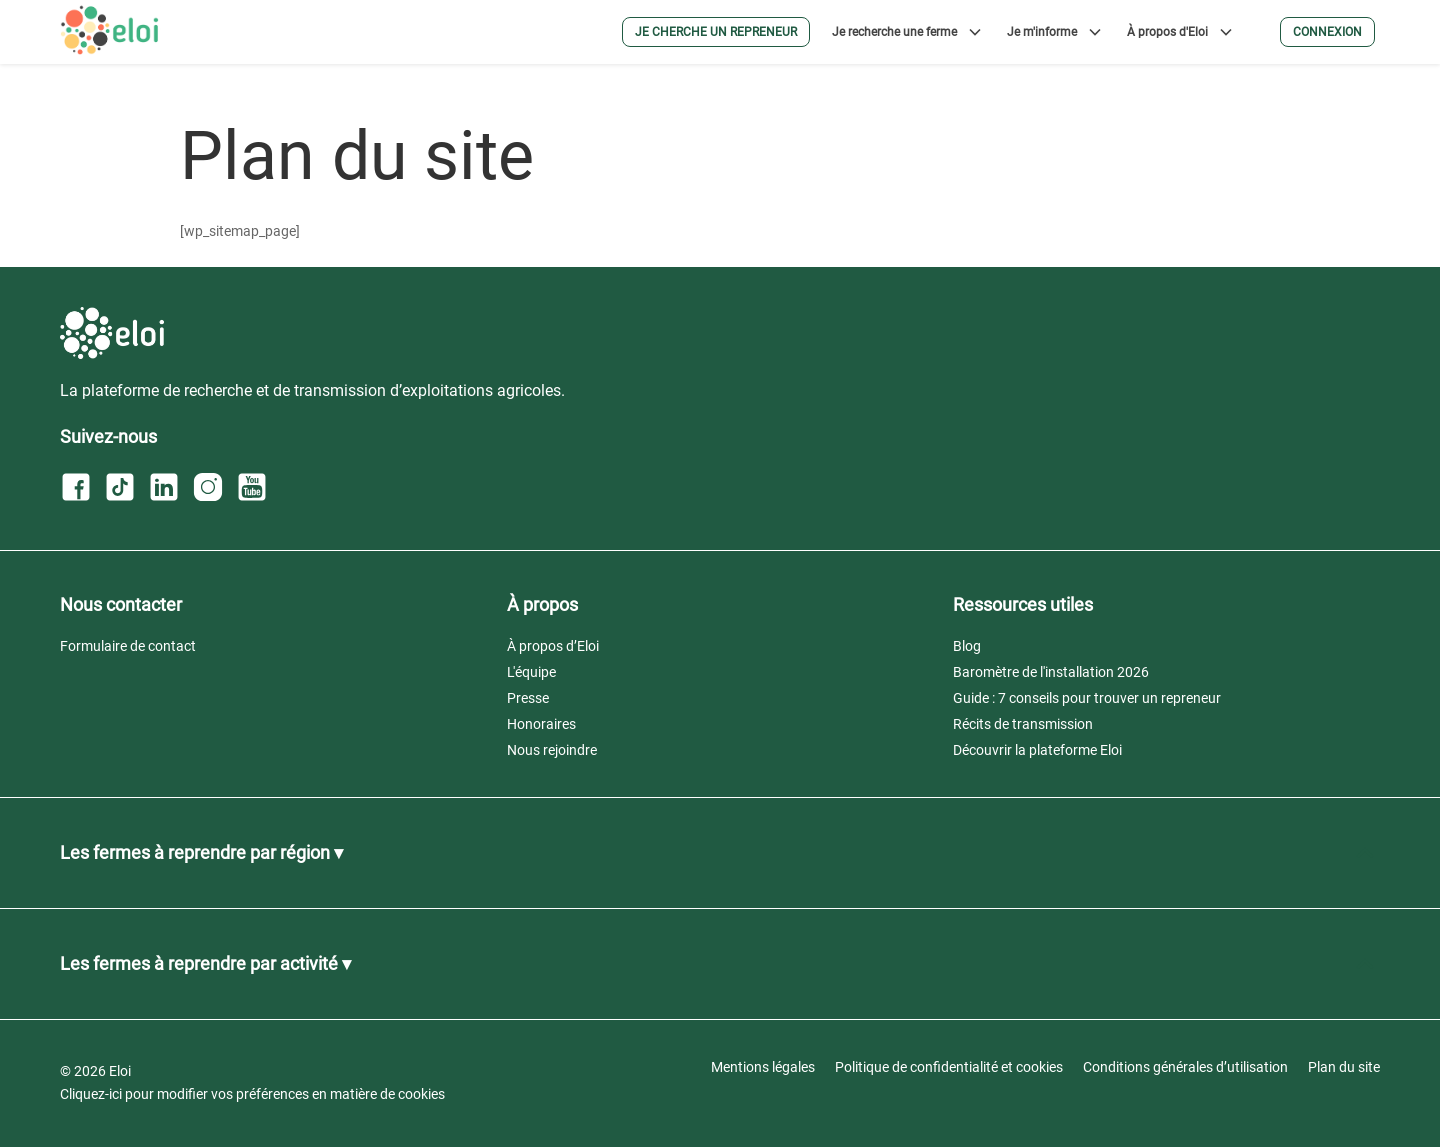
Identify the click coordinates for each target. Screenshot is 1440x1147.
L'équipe (531, 672)
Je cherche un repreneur (716, 32)
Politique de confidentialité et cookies (949, 1067)
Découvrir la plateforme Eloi (1037, 750)
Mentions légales (763, 1067)
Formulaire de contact (128, 646)
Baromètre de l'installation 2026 (1051, 672)
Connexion (1327, 32)
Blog (967, 646)
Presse (528, 698)
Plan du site (1344, 1067)
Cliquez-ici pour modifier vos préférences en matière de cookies (252, 1094)
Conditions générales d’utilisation (1185, 1067)
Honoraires (541, 724)
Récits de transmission (1023, 724)
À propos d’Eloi (553, 646)
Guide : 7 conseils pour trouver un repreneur (1087, 698)
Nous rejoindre (552, 750)
